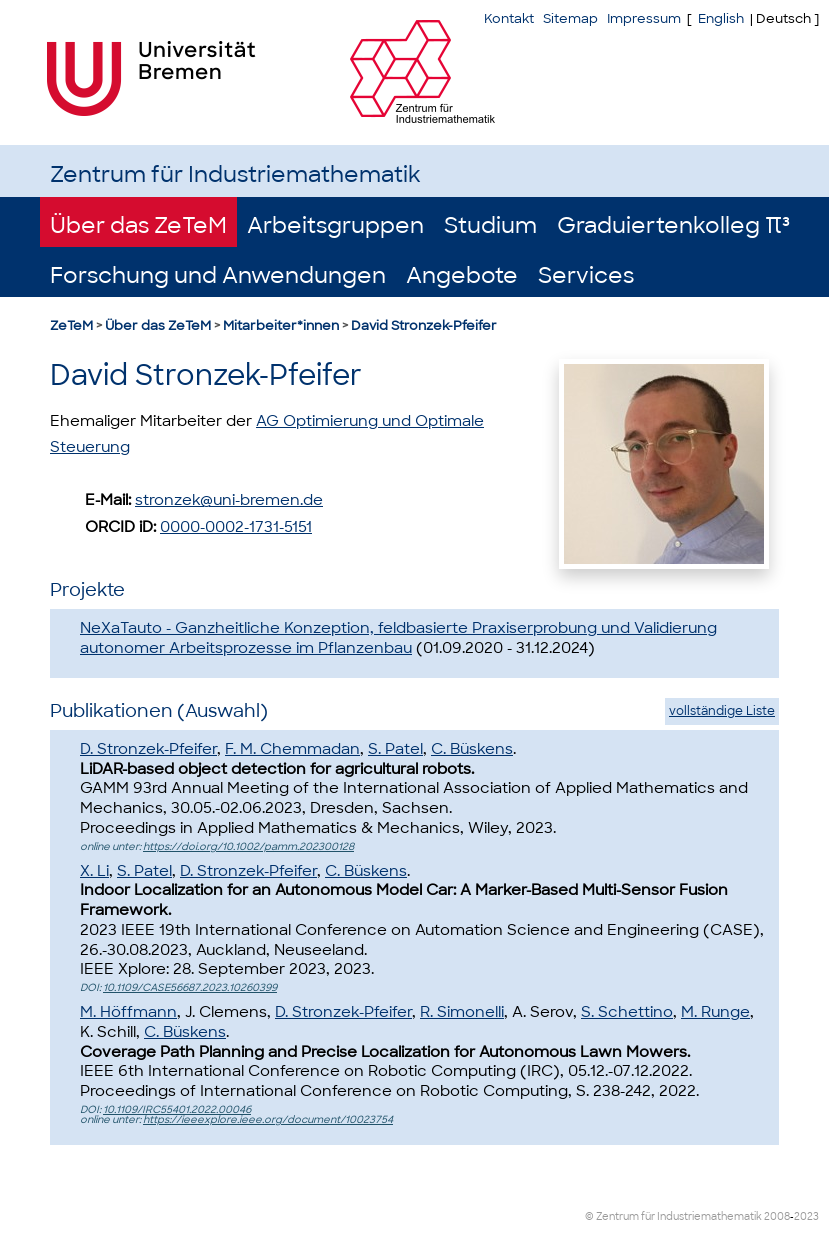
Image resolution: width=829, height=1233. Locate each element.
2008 (777, 1216)
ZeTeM (71, 325)
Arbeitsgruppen (335, 225)
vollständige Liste (722, 711)
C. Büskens (472, 749)
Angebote (462, 275)
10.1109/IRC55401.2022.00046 (177, 1109)
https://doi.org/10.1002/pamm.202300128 (248, 846)
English (721, 18)
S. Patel (395, 749)
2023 (806, 1216)
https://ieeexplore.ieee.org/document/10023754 (268, 1119)
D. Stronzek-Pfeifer (148, 749)
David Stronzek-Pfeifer (424, 325)
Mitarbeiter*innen (281, 325)
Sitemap (570, 18)
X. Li (94, 871)
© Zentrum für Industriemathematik (673, 1216)
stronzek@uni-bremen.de (229, 500)
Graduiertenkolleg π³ (673, 225)
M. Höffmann (128, 1012)
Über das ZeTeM (138, 225)
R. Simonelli (462, 1012)
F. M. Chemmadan (292, 749)
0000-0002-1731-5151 (236, 527)
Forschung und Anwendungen (218, 275)
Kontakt (509, 18)
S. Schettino (627, 1012)
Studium (490, 225)
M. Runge (715, 1012)
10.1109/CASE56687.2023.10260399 (190, 987)
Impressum (644, 18)
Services (586, 275)
